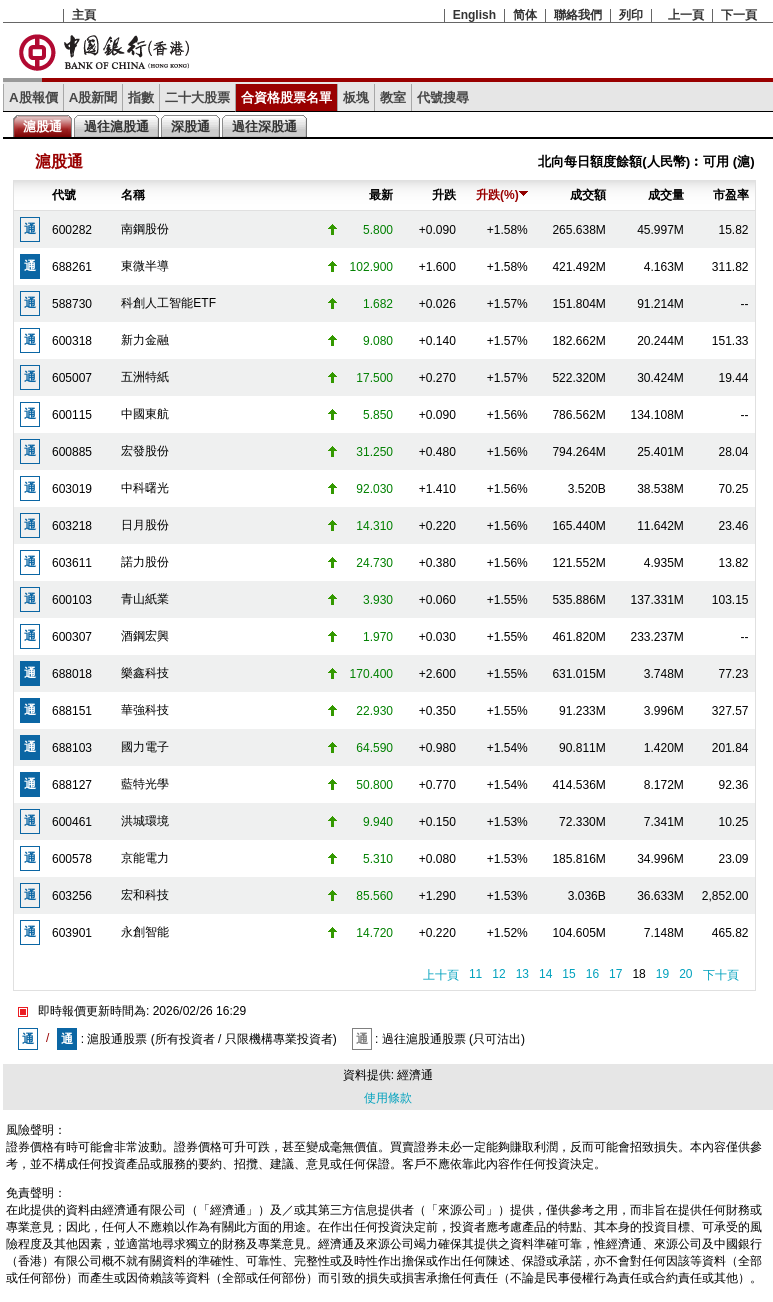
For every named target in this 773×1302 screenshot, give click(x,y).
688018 (72, 674)
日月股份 (145, 525)
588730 (72, 304)
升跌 (444, 195)
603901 (72, 933)
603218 (72, 526)
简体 (525, 15)
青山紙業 (145, 599)
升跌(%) (502, 195)
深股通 (190, 126)
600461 (72, 822)
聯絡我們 (578, 15)
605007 (72, 378)
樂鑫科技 (145, 673)
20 (685, 974)
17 (615, 974)
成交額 (588, 195)
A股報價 (33, 97)
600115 (72, 415)
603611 (72, 563)
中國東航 (145, 414)
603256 (72, 896)
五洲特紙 (145, 377)
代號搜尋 (443, 97)
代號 (64, 195)
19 (662, 974)
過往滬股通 (116, 126)
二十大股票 (197, 97)
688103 (72, 748)
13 (522, 974)
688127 (72, 785)
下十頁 (721, 975)
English (474, 15)
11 (475, 974)
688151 (72, 711)
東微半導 (145, 266)
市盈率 (731, 195)
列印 (631, 15)
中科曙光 (145, 488)
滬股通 (42, 126)
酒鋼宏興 (145, 636)
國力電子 (145, 747)
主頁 (84, 15)
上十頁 (441, 975)
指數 (141, 97)
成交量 (666, 195)
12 (498, 974)
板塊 (356, 97)
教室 (393, 97)
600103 (72, 600)
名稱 (133, 195)
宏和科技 (145, 895)
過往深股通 (264, 126)
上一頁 (686, 15)
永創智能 (145, 932)
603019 (72, 489)
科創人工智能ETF (168, 303)
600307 (72, 637)
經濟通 (415, 1075)
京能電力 (145, 858)
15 (568, 974)
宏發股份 (145, 451)
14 (545, 974)
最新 (381, 195)
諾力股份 (145, 562)
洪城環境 (145, 821)
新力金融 (145, 340)
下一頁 (739, 15)
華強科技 (145, 710)
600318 (72, 341)
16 (592, 974)
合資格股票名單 (286, 97)
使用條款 (388, 1098)
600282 (72, 230)
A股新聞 (93, 97)
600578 (72, 859)
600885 (72, 452)
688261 (72, 267)
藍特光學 (145, 784)
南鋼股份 (145, 229)
